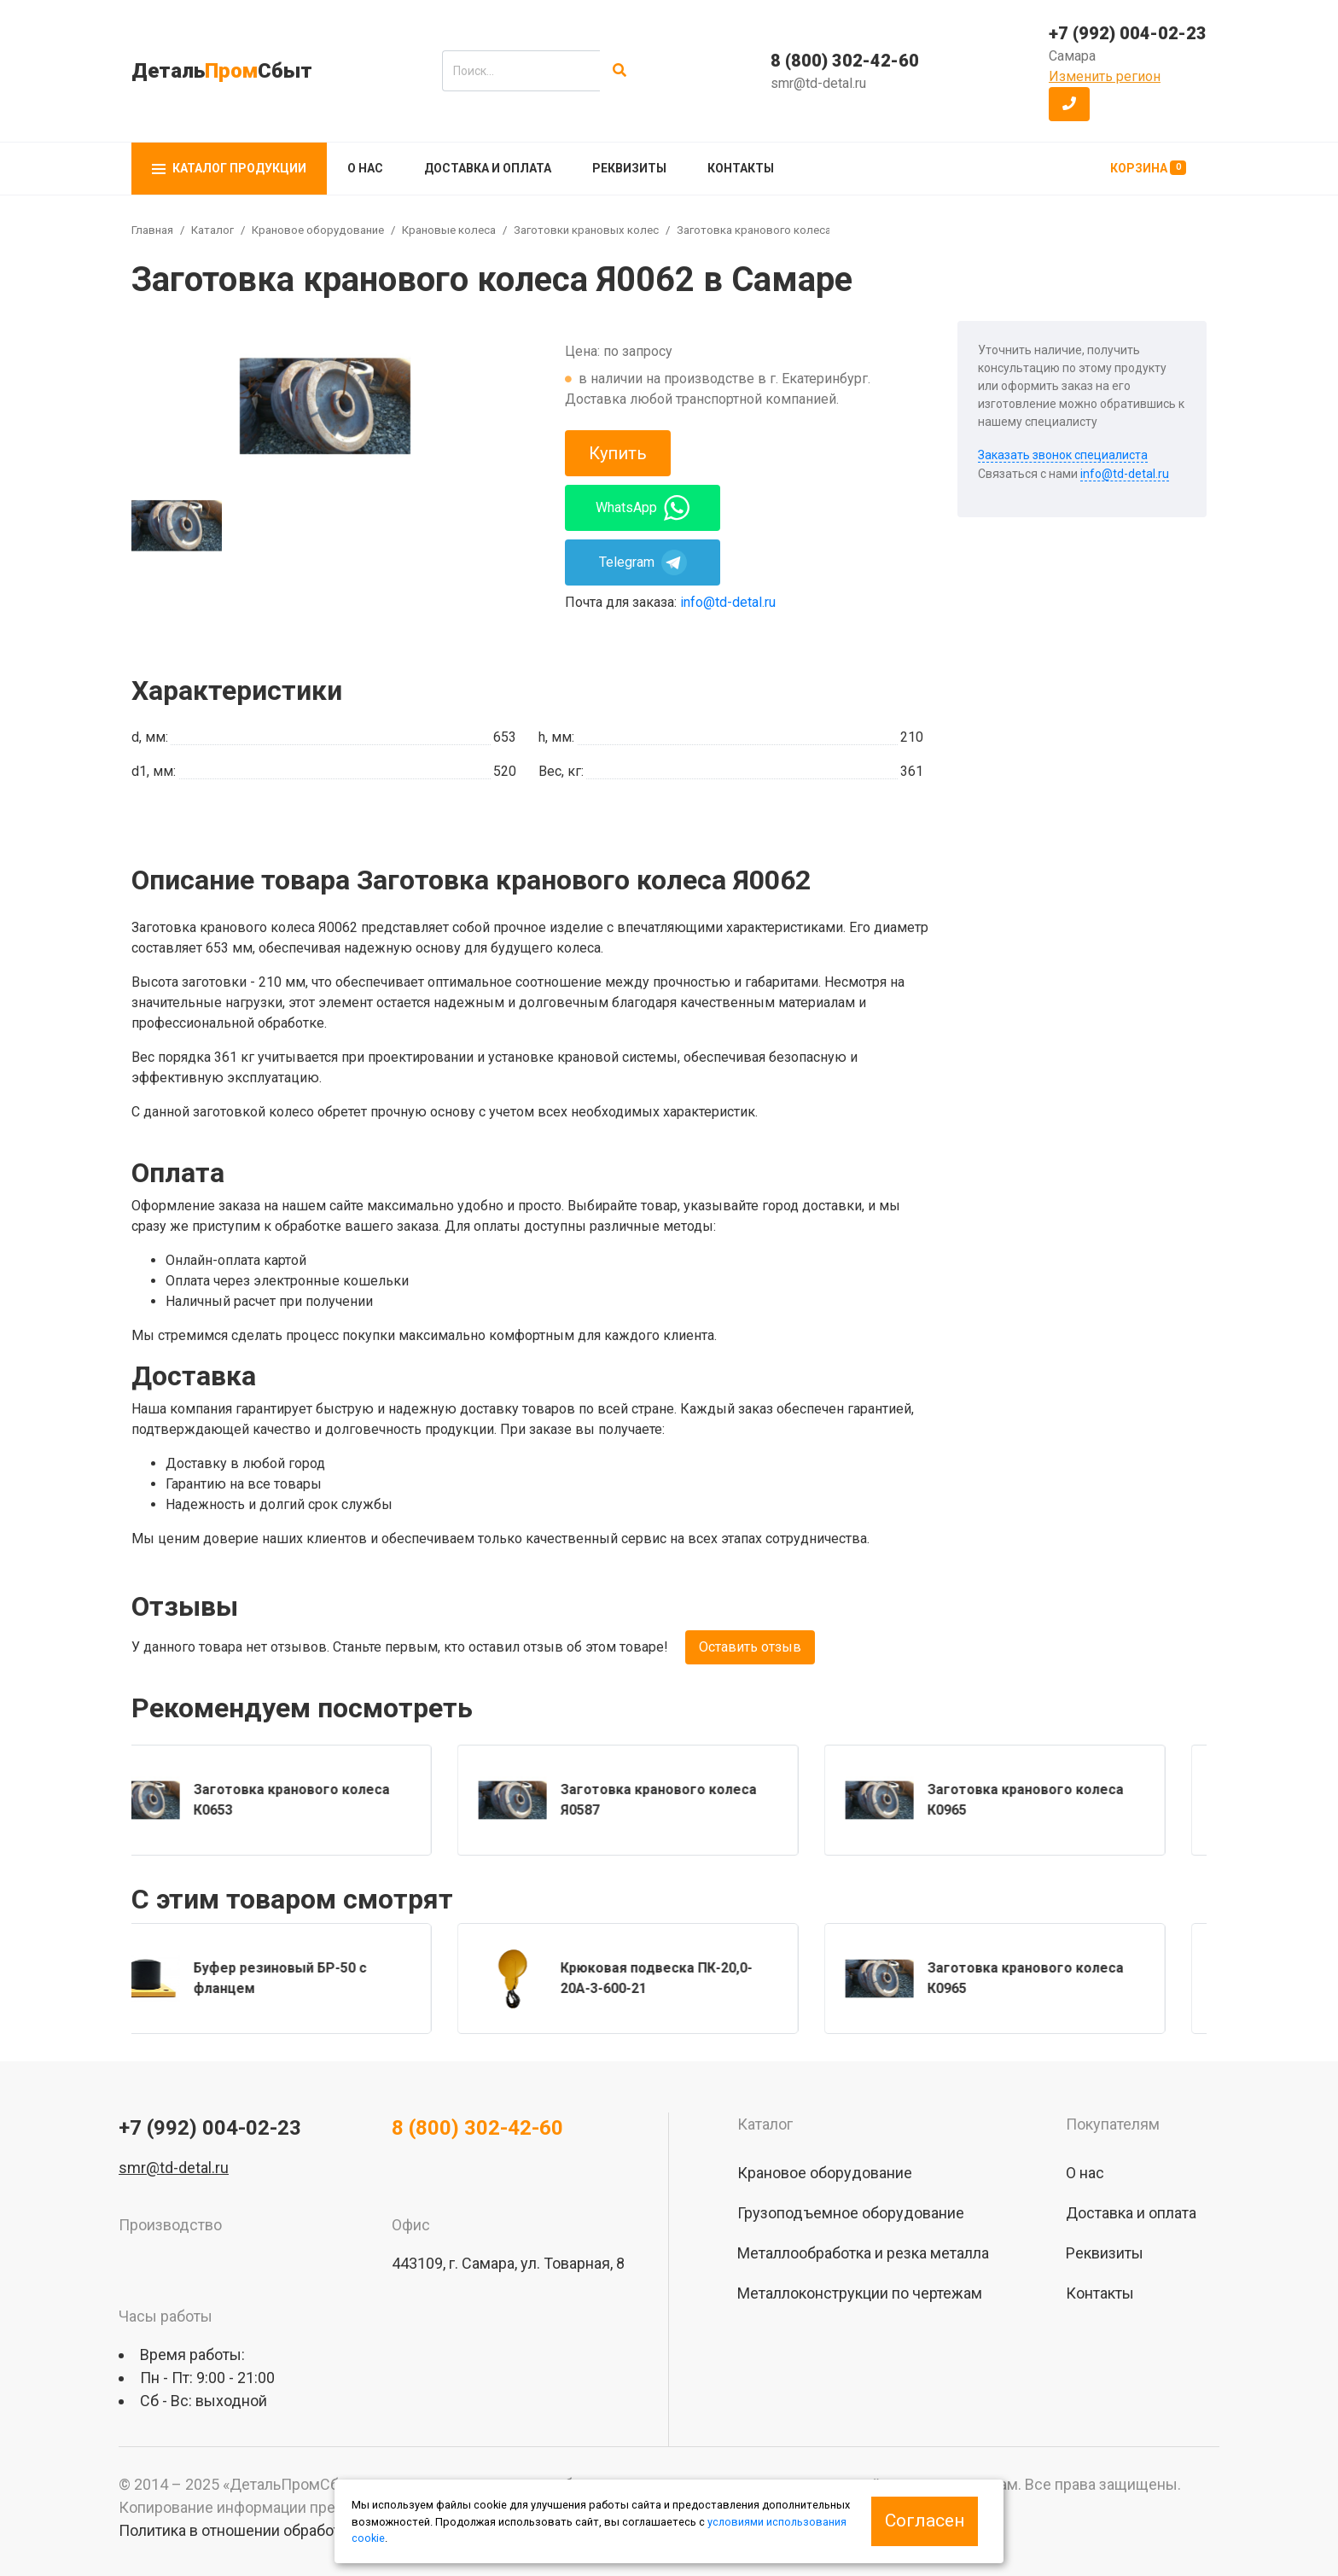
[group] (325, 406)
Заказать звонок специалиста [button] (1063, 455)
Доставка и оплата (487, 168)
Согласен (924, 2520)
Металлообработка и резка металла (863, 2253)
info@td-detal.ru (728, 602)
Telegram (643, 562)
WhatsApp (642, 508)
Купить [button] (618, 453)
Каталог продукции (229, 168)
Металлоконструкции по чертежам (859, 2293)
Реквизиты (629, 168)
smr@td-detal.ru (818, 83)
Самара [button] (1072, 56)
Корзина (1148, 167)
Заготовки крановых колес (586, 230)
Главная (152, 230)
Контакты (740, 168)
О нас (365, 168)
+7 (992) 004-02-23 (1128, 33)
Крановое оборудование (318, 230)
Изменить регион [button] (1105, 76)
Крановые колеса (449, 230)
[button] (1069, 104)
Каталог (212, 230)
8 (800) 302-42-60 (845, 60)
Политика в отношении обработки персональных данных (320, 2530)
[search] (521, 70)
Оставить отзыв (750, 1647)
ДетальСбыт (221, 71)
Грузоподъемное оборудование (850, 2213)
